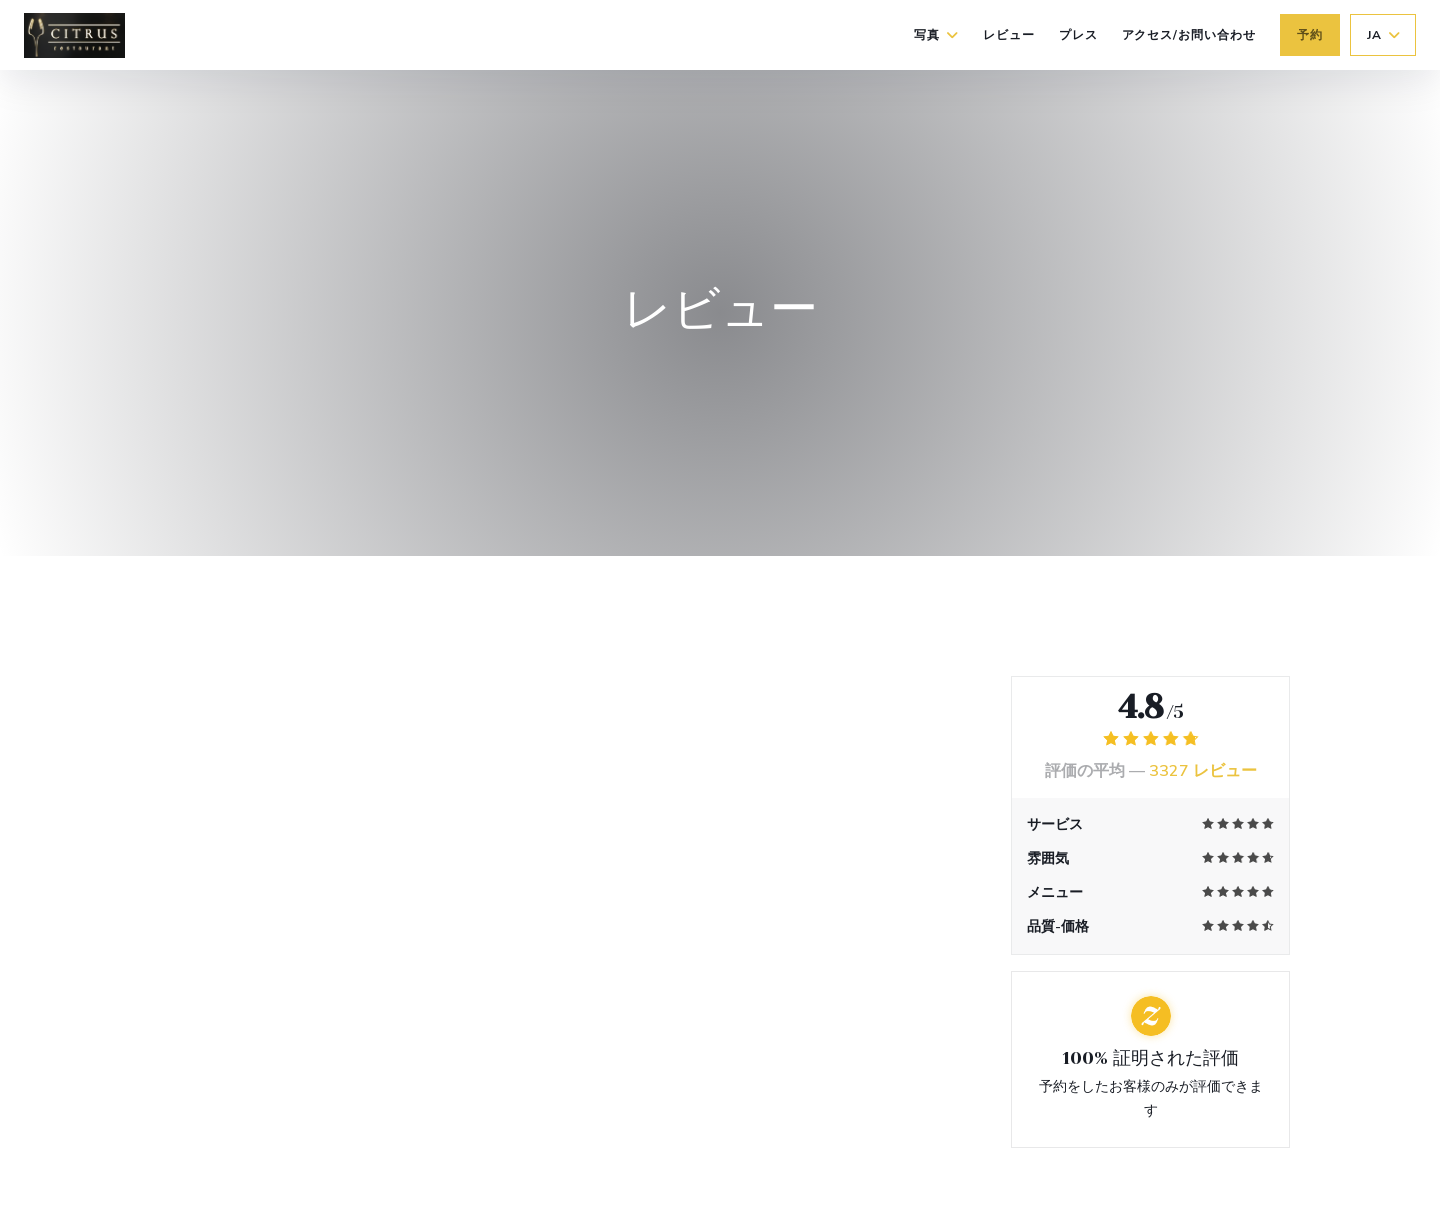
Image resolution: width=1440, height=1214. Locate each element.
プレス (1078, 35)
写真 (936, 35)
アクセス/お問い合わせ (1189, 35)
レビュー (1009, 35)
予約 (1310, 35)
